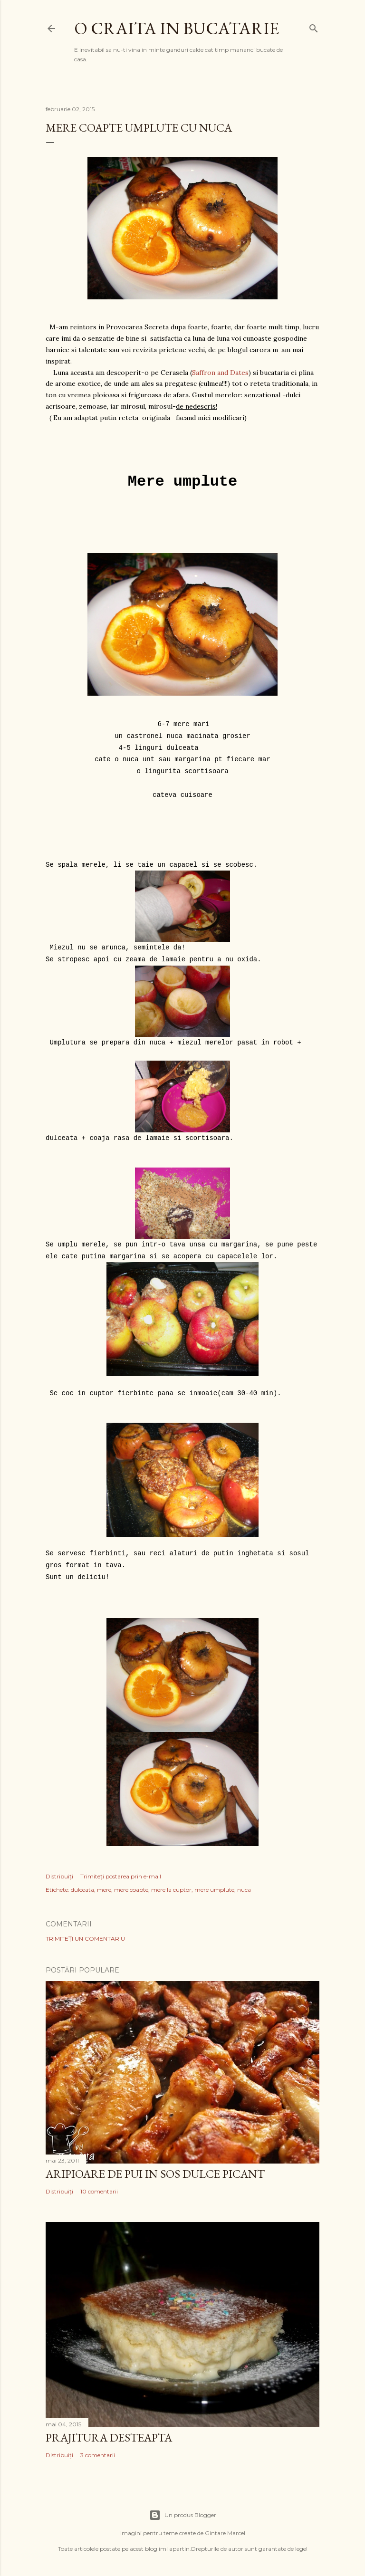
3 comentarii (97, 2455)
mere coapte (131, 1889)
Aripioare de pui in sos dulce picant (155, 2173)
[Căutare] (313, 26)
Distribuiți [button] (59, 1876)
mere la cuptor (171, 1889)
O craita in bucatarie (176, 28)
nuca (244, 1889)
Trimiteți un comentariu (85, 1938)
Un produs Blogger (182, 2515)
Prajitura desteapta (109, 2437)
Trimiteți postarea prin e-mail (120, 1876)
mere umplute (214, 1889)
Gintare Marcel (225, 2533)
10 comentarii (99, 2191)
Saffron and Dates (220, 372)
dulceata (82, 1889)
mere (104, 1889)
